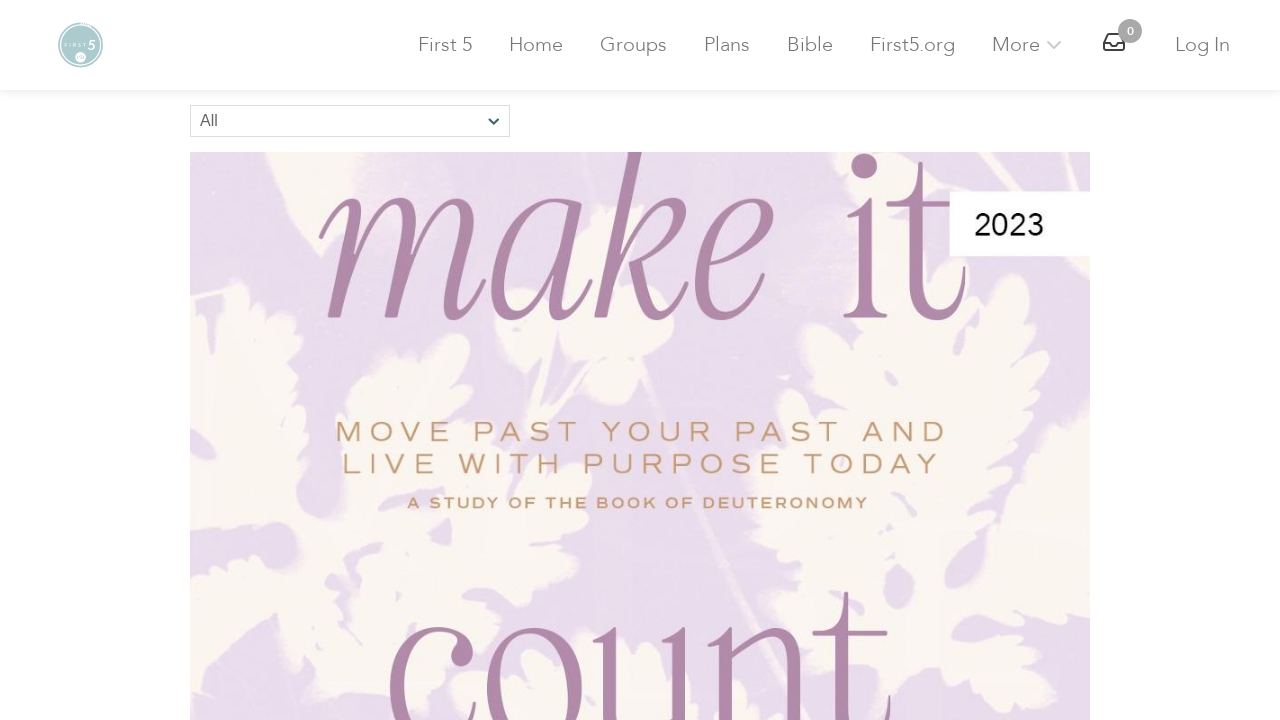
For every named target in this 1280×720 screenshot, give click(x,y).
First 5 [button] (445, 44)
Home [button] (536, 44)
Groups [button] (633, 44)
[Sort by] (350, 121)
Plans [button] (727, 44)
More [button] (1029, 44)
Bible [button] (810, 44)
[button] (80, 45)
